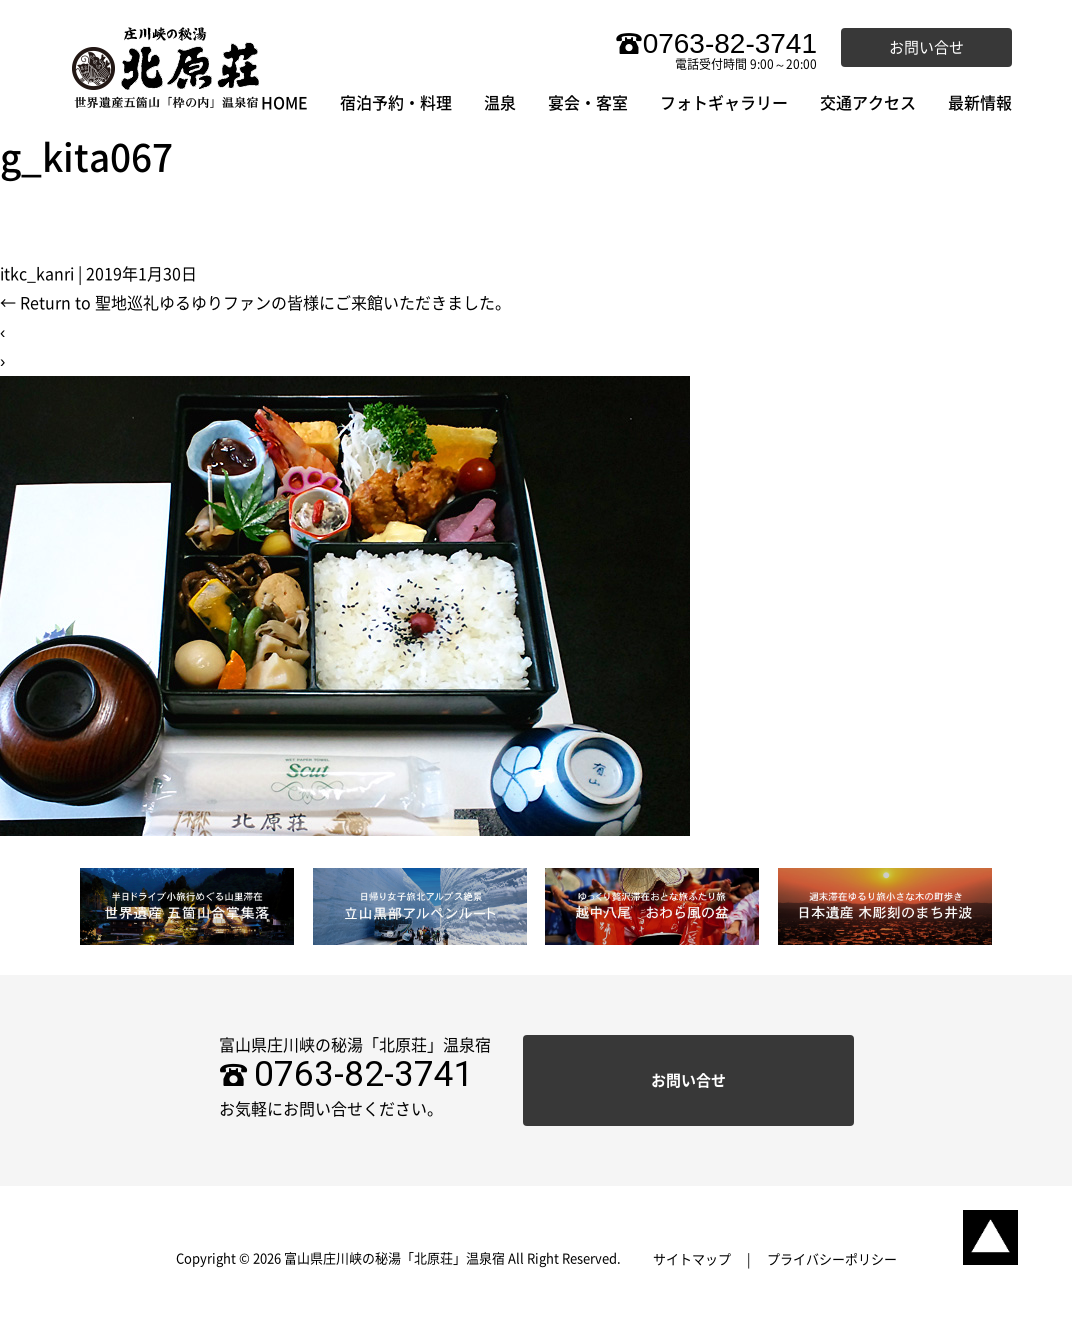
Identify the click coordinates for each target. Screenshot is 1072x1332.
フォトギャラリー (724, 103)
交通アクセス (868, 103)
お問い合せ (926, 47)
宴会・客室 (588, 103)
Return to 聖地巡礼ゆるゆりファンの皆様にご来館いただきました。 (255, 303)
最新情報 (980, 103)
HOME (284, 103)
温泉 (500, 103)
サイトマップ (692, 1259)
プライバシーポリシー (832, 1259)
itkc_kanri (37, 274)
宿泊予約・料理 (396, 103)
